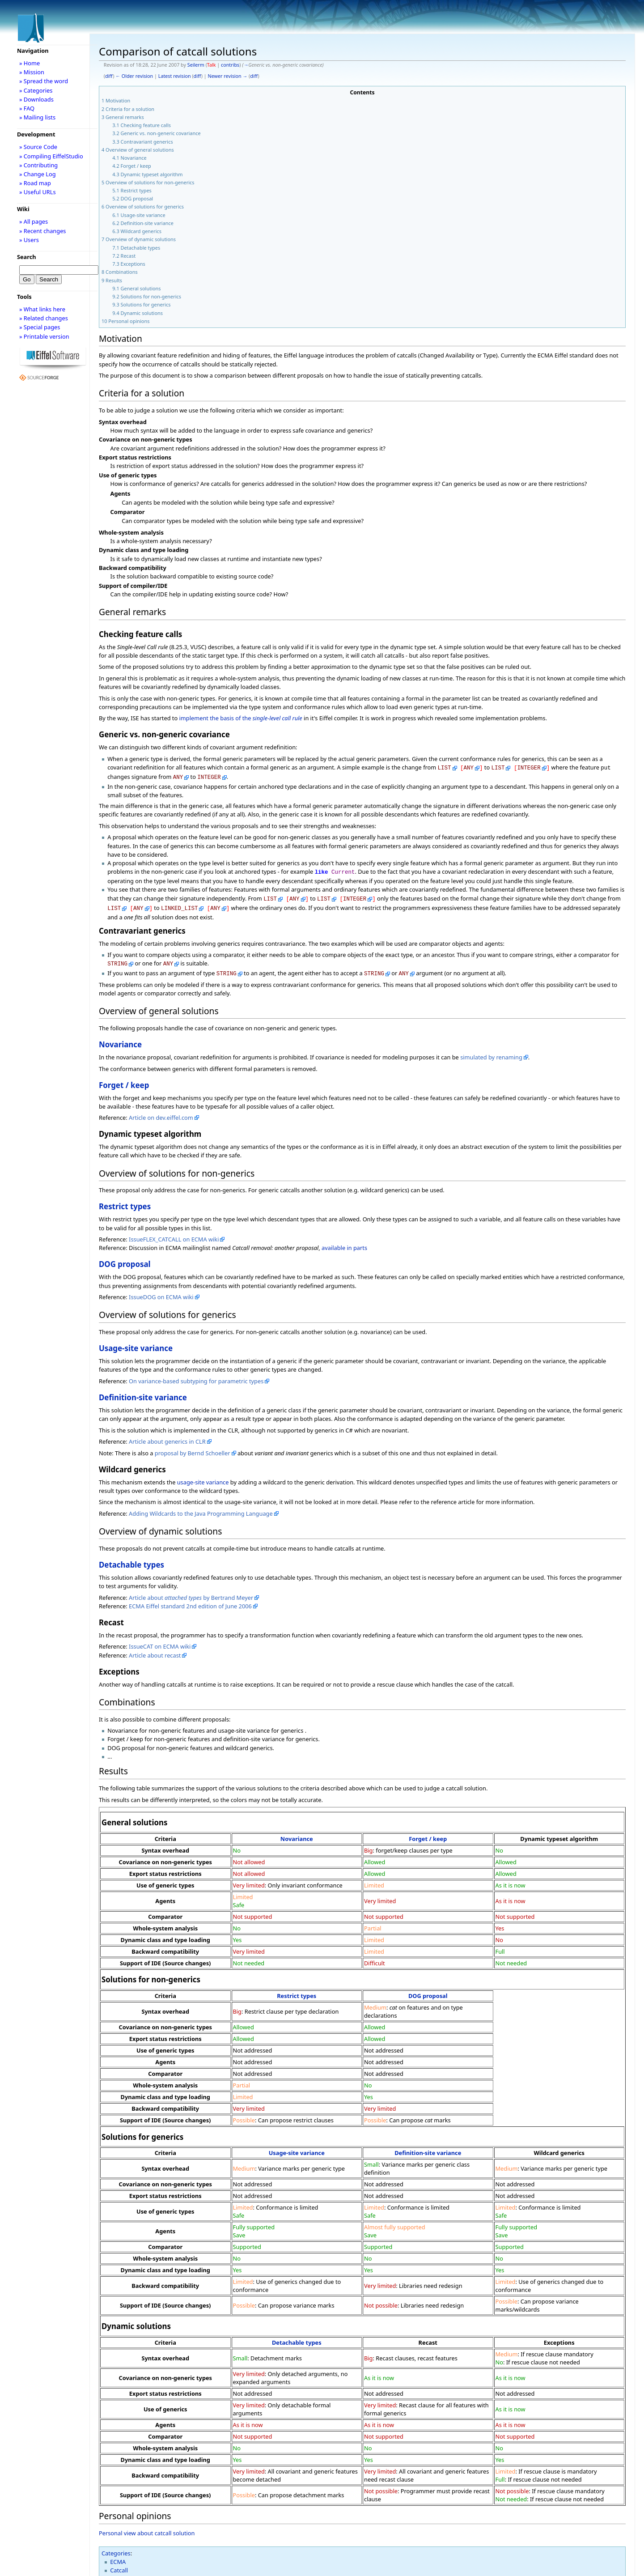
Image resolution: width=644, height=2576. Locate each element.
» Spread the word (43, 81)
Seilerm (195, 65)
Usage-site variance (136, 1342)
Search (26, 257)
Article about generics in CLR (167, 1435)
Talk (211, 65)
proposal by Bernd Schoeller (192, 1447)
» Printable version (44, 336)
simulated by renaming (491, 1051)
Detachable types (131, 1558)
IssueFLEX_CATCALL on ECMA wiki (174, 1233)
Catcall (119, 2564)
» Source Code (38, 147)
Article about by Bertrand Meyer (191, 1591)
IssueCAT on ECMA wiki (160, 1640)
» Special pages (39, 327)
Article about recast (155, 1649)
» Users (29, 240)
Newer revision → (228, 76)
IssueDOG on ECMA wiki (161, 1291)
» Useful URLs (37, 192)
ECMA (118, 2555)
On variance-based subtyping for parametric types (196, 1375)
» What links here (42, 309)
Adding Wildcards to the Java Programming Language (201, 1507)
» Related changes (43, 318)
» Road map (35, 183)
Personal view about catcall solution (147, 2527)
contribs (230, 65)
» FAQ (26, 108)
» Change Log (37, 174)
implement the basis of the (240, 718)
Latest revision (174, 76)
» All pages (33, 221)
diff (109, 76)
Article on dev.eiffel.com (161, 1111)
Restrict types (125, 1200)
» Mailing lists (37, 117)
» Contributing (38, 165)
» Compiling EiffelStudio (51, 156)
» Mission (31, 72)
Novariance (120, 1038)
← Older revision (134, 76)
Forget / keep (124, 1079)
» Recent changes (42, 231)
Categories (116, 2547)
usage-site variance (203, 1476)
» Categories (36, 90)
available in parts (344, 1241)
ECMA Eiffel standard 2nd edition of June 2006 (190, 1600)
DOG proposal (125, 1258)
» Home (29, 63)
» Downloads (36, 99)
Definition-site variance (143, 1391)
